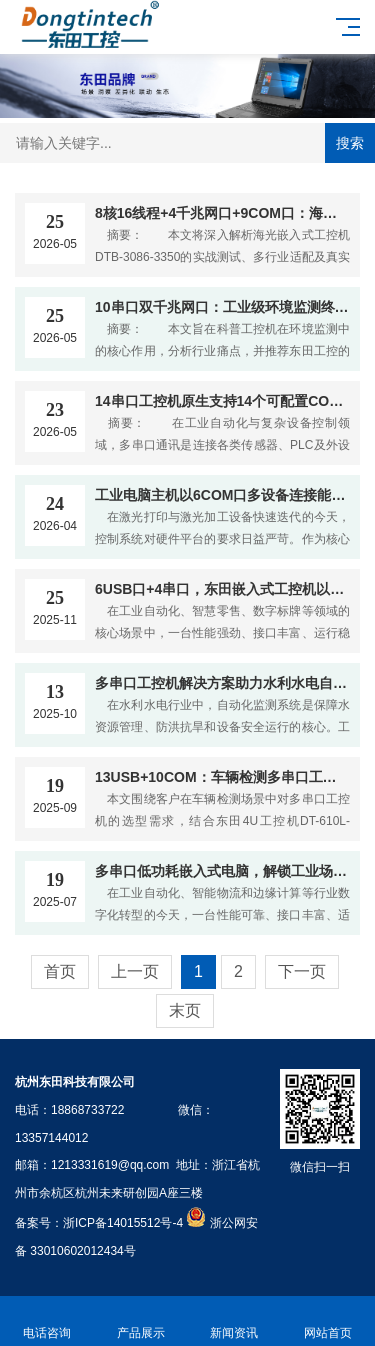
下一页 (302, 971)
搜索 (350, 143)
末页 (185, 1010)
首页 (60, 971)
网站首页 (328, 1321)
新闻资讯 (235, 1321)
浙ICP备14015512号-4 (123, 1223)
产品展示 (141, 1321)
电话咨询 (47, 1321)
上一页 (135, 971)
